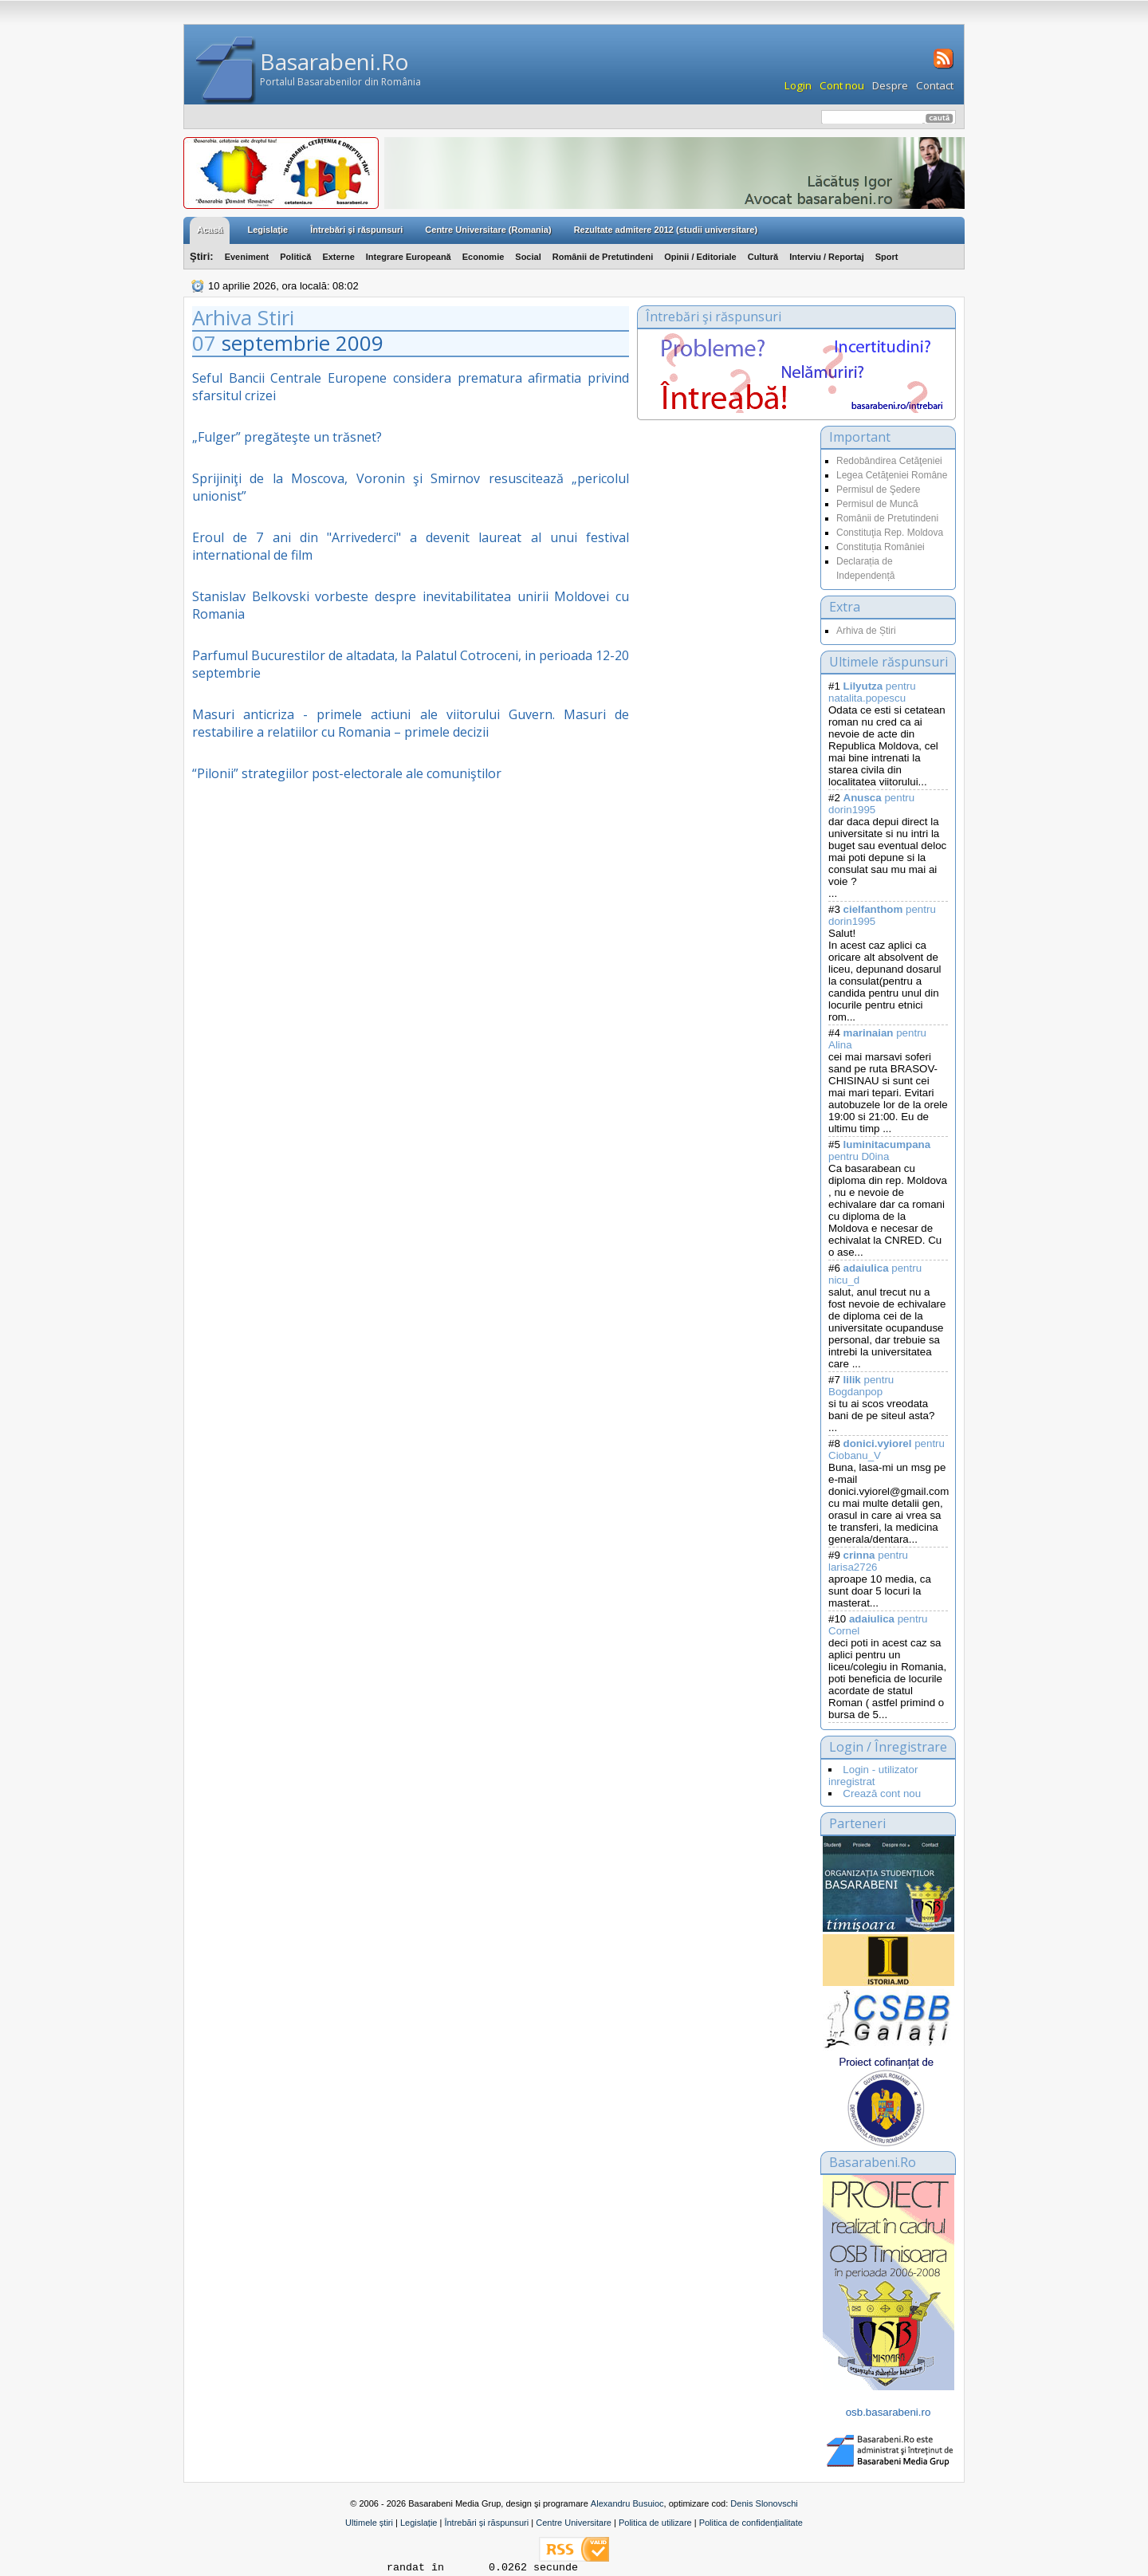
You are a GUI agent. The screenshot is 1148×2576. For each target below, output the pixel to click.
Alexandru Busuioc (627, 2503)
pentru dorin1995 (871, 804)
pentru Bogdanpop (861, 1386)
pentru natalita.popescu (872, 692)
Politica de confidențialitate (751, 2522)
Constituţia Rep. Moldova (889, 532)
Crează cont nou (882, 1793)
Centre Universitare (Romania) (488, 229)
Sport (886, 257)
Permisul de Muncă (877, 503)
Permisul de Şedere (878, 489)
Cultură (763, 257)
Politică (295, 257)
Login (798, 85)
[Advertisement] (724, 585)
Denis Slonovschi (763, 2503)
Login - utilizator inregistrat (873, 1775)
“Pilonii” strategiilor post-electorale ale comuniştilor (346, 773)
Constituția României (880, 547)
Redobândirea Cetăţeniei (889, 460)
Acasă (209, 229)
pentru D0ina (879, 1150)
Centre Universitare (573, 2522)
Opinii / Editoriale (700, 257)
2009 (359, 342)
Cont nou (842, 85)
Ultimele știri (369, 2522)
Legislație (418, 2522)
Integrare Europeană (408, 257)
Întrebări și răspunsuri (486, 2522)
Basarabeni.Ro (334, 61)
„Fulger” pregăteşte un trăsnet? (287, 437)
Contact (934, 85)
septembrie (276, 342)
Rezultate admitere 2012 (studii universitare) (665, 229)
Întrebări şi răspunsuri (356, 229)
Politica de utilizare (655, 2522)
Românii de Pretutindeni (603, 257)
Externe (338, 257)
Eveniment (247, 257)
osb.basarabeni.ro (888, 2412)
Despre (890, 85)
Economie (483, 257)
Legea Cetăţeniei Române (891, 475)
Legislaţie (267, 229)
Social (528, 257)
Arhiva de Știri (866, 630)
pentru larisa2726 (868, 1561)
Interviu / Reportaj (826, 257)
